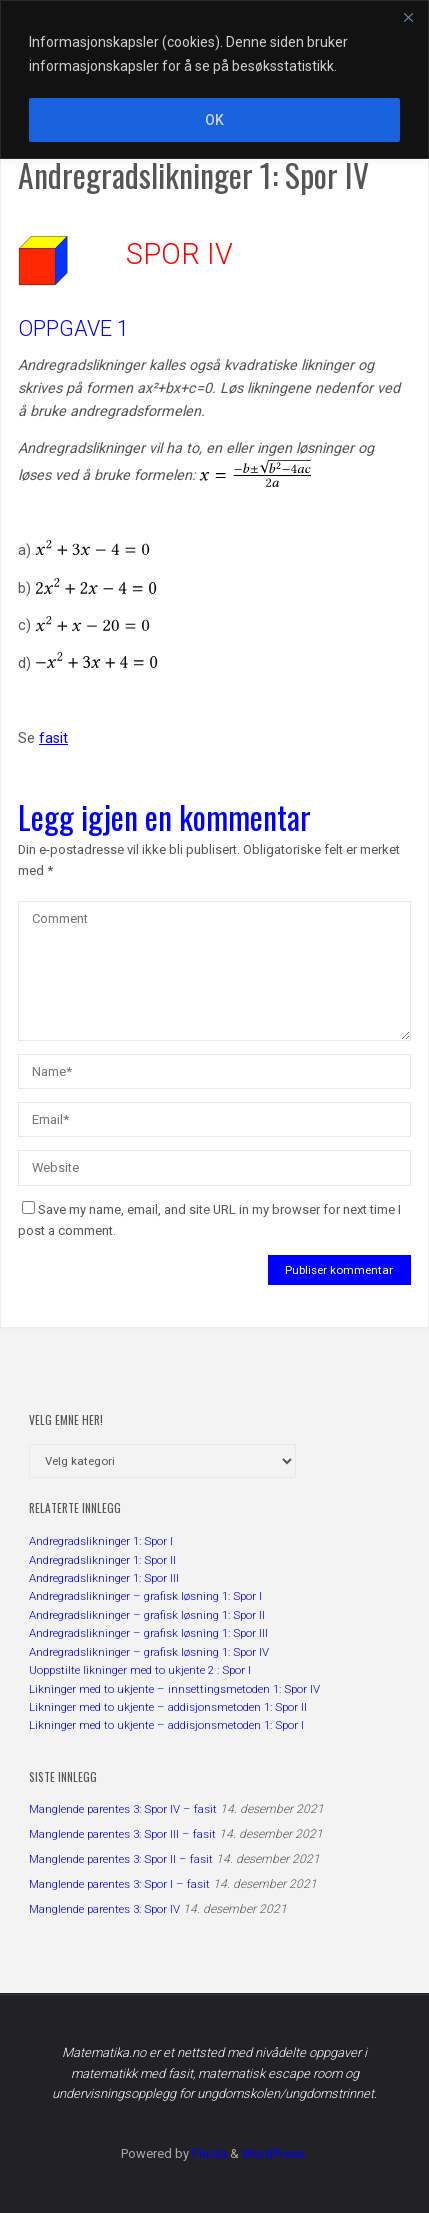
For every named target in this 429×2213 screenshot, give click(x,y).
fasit (53, 738)
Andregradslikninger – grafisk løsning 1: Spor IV (149, 1652)
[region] (214, 79)
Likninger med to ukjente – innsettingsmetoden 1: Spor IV (174, 1689)
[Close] (408, 17)
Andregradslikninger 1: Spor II (102, 1560)
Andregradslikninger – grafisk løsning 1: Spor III (148, 1633)
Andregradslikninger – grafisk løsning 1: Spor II (147, 1615)
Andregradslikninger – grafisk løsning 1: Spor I (145, 1596)
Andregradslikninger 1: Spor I (101, 1541)
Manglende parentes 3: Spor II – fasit (121, 1859)
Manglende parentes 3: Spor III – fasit (122, 1834)
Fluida (208, 2153)
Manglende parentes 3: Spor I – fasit (119, 1884)
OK (214, 120)
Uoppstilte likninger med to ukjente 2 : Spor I (140, 1670)
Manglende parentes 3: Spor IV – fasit (123, 1809)
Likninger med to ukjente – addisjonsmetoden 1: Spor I (166, 1725)
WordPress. (275, 2153)
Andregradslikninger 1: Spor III (104, 1578)
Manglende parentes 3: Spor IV (104, 1909)
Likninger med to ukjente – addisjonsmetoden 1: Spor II (168, 1707)
